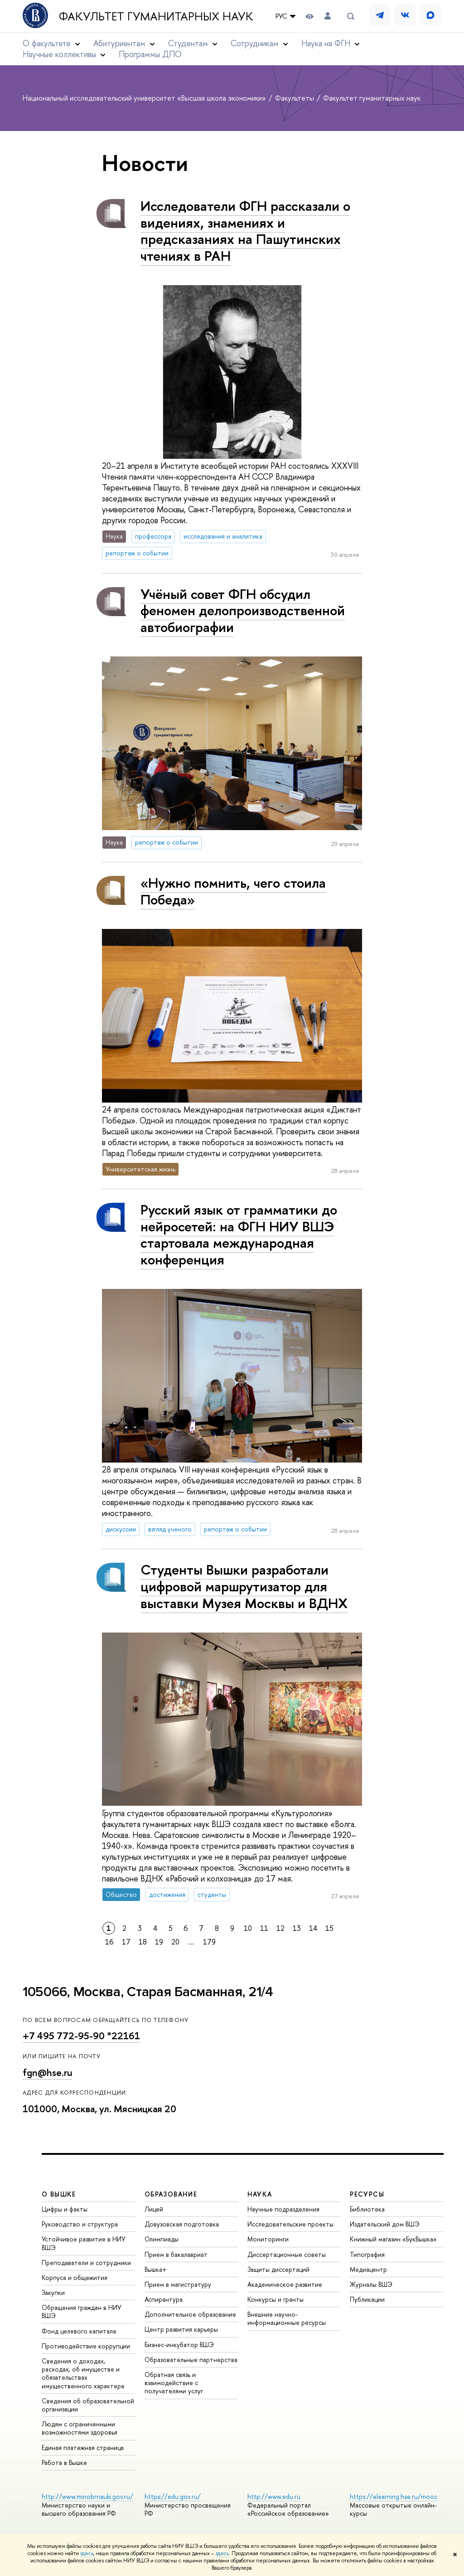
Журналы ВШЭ (371, 2284)
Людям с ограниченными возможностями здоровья (79, 2428)
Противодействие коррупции (86, 2346)
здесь (86, 2553)
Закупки (53, 2292)
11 (264, 1928)
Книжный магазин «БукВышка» (393, 2239)
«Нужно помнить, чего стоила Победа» (233, 891)
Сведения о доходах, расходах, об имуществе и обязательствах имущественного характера (83, 2373)
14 (313, 1928)
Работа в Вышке (64, 2462)
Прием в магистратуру (178, 2284)
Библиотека (367, 2209)
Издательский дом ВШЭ (385, 2224)
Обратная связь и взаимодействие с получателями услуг (174, 2382)
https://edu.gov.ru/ (173, 2496)
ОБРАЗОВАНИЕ (171, 2194)
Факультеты (295, 98)
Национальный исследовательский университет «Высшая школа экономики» (145, 98)
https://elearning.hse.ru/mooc (393, 2496)
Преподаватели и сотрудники (86, 2262)
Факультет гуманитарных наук (156, 16)
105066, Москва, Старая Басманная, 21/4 (148, 1991)
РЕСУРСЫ (367, 2194)
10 (248, 1928)
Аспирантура (164, 2299)
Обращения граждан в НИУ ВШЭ (81, 2311)
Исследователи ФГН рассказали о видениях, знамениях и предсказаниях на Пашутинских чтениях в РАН (245, 230)
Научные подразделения (283, 2209)
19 (159, 1942)
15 (329, 1928)
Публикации (367, 2299)
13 (297, 1928)
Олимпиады (162, 2239)
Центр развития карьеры (181, 2329)
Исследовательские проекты (290, 2224)
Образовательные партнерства (191, 2359)
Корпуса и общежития (74, 2277)
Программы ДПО (150, 54)
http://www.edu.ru (273, 2496)
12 (280, 1928)
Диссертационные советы (286, 2254)
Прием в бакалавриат (176, 2254)
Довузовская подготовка (182, 2224)
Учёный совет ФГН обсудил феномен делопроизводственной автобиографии (242, 610)
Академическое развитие (284, 2284)
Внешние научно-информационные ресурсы (286, 2318)
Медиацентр (368, 2269)
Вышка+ (156, 2269)
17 (126, 1942)
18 (143, 1942)
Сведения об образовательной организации (88, 2404)
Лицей (154, 2209)
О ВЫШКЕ (59, 2194)
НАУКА (259, 2194)
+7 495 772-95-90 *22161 (81, 2035)
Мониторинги (268, 2239)
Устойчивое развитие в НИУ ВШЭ (84, 2243)
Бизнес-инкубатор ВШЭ (179, 2344)
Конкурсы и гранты (275, 2299)
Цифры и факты (64, 2209)
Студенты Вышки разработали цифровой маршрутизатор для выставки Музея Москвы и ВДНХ (244, 1586)
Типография (367, 2254)
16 (109, 1942)
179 (209, 1942)
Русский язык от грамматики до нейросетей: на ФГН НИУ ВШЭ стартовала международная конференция (238, 1234)
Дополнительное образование (190, 2314)
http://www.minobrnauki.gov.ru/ (87, 2496)
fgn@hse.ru (47, 2072)
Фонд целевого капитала (79, 2331)
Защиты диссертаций (278, 2269)
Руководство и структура (80, 2224)
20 (175, 1942)
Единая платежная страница (83, 2447)
